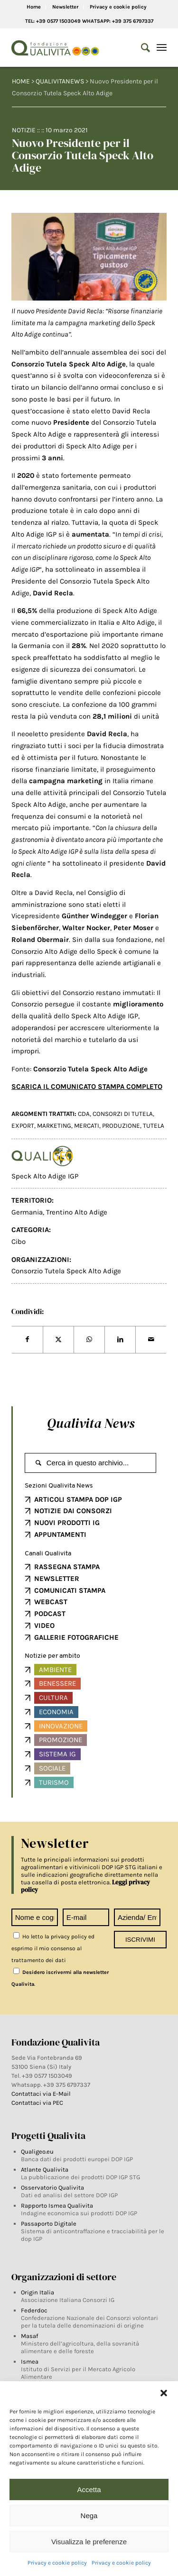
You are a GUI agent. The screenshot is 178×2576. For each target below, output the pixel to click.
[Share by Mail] (151, 1339)
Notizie (24, 130)
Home (34, 7)
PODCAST (50, 1613)
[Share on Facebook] (27, 1339)
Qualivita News (90, 1423)
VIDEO (44, 1625)
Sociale (52, 1768)
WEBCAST (50, 1602)
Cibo (18, 1241)
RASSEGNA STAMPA (67, 1566)
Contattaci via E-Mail (41, 2093)
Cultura (53, 1697)
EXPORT (22, 1125)
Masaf (29, 2335)
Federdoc (34, 2310)
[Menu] (162, 48)
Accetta (89, 2489)
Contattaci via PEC (37, 2102)
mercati (86, 1125)
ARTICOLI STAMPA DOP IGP (78, 1499)
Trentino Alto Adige (76, 1212)
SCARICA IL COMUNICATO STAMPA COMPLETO (86, 1086)
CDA (84, 1113)
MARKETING (54, 1125)
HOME (21, 81)
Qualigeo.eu (37, 2151)
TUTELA (153, 1125)
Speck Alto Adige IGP (44, 1176)
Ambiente (55, 1669)
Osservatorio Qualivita (52, 2187)
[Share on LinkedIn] (120, 1339)
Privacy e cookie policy (57, 2562)
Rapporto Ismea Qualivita (57, 2205)
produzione (121, 1125)
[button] (164, 2393)
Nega (89, 2516)
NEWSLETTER (56, 1578)
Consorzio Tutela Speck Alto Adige (66, 1271)
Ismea (29, 2361)
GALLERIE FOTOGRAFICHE (76, 1637)
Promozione (60, 1740)
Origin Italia (37, 2292)
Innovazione (61, 1726)
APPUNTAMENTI (60, 1534)
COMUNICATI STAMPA (69, 1590)
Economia (56, 1712)
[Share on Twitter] (58, 1339)
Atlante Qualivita (44, 2169)
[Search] (140, 48)
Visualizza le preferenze (89, 2542)
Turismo (54, 1782)
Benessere (57, 1683)
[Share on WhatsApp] (89, 1339)
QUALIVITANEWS (60, 81)
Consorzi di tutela (123, 1113)
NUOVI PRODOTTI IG (67, 1522)
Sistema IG (57, 1754)
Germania (27, 1212)
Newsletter (65, 7)
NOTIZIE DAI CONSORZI (73, 1511)
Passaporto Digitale (48, 2223)
